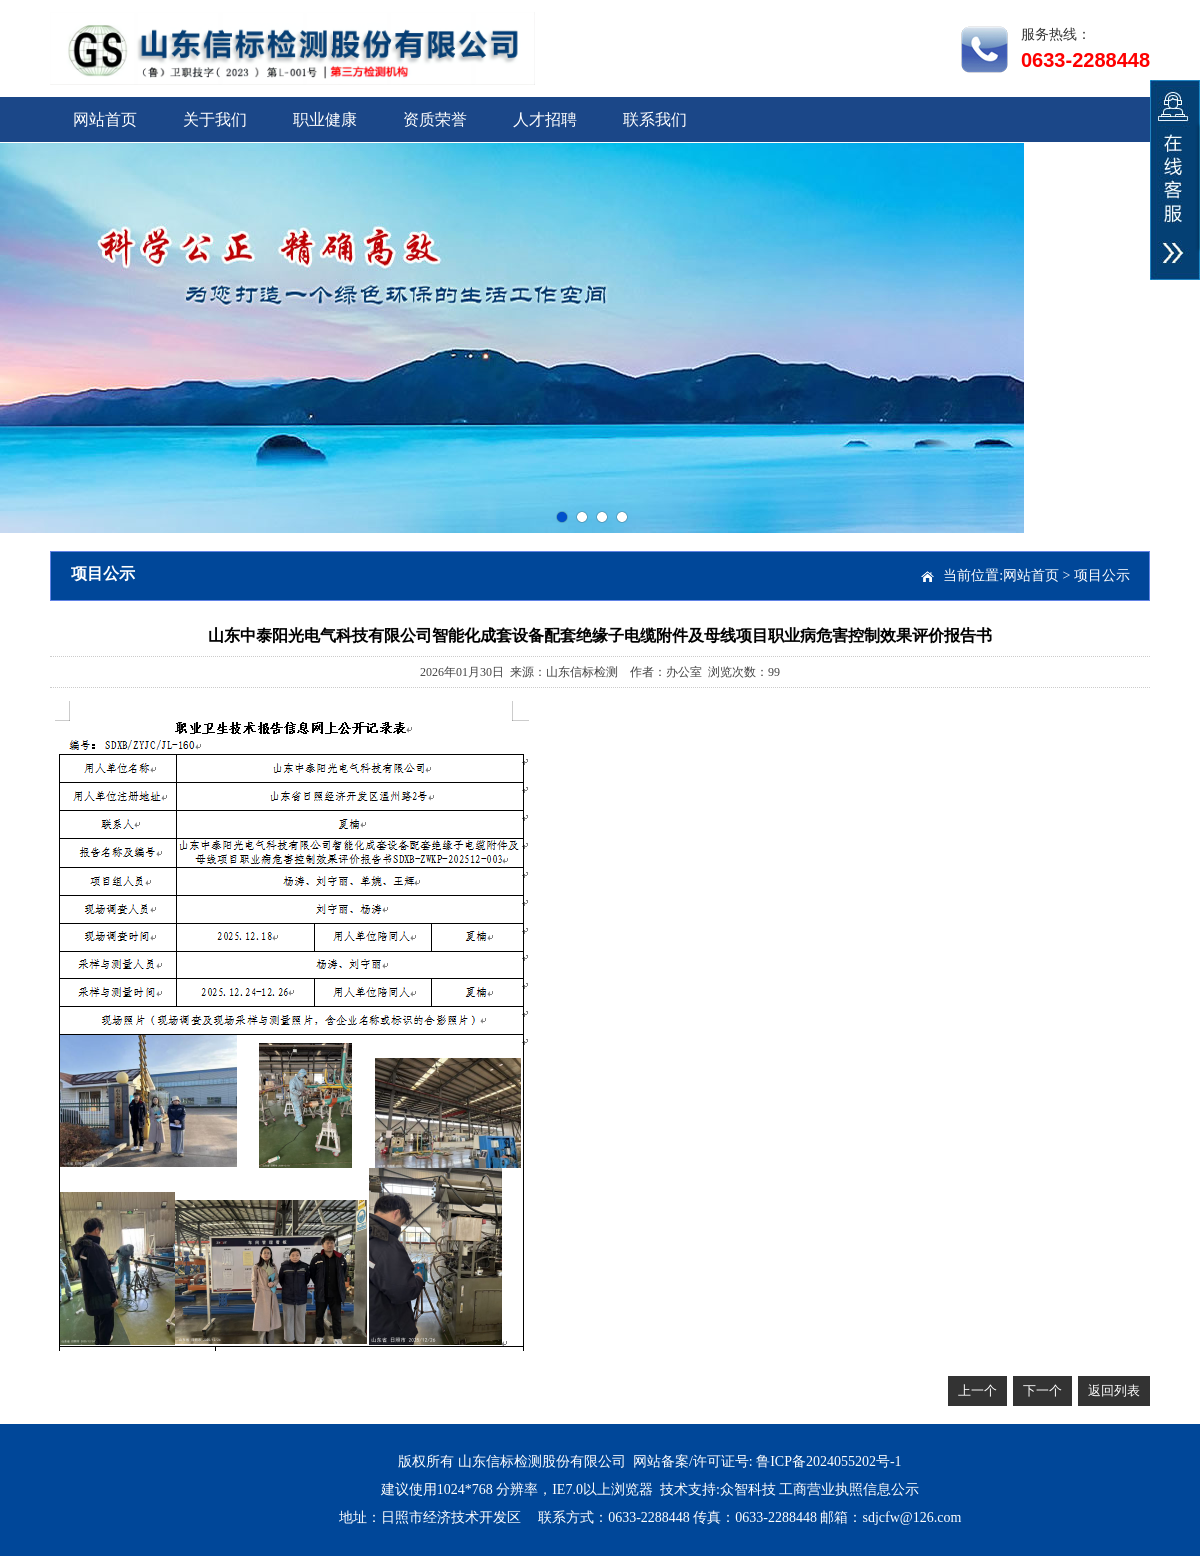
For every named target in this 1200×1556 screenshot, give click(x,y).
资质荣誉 (435, 119)
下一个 (1042, 1390)
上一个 (977, 1390)
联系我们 (655, 119)
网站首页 (105, 119)
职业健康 (325, 119)
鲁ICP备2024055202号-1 (828, 1461)
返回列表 (1114, 1390)
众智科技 (748, 1489)
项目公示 (1102, 575)
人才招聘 (545, 119)
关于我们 (215, 119)
